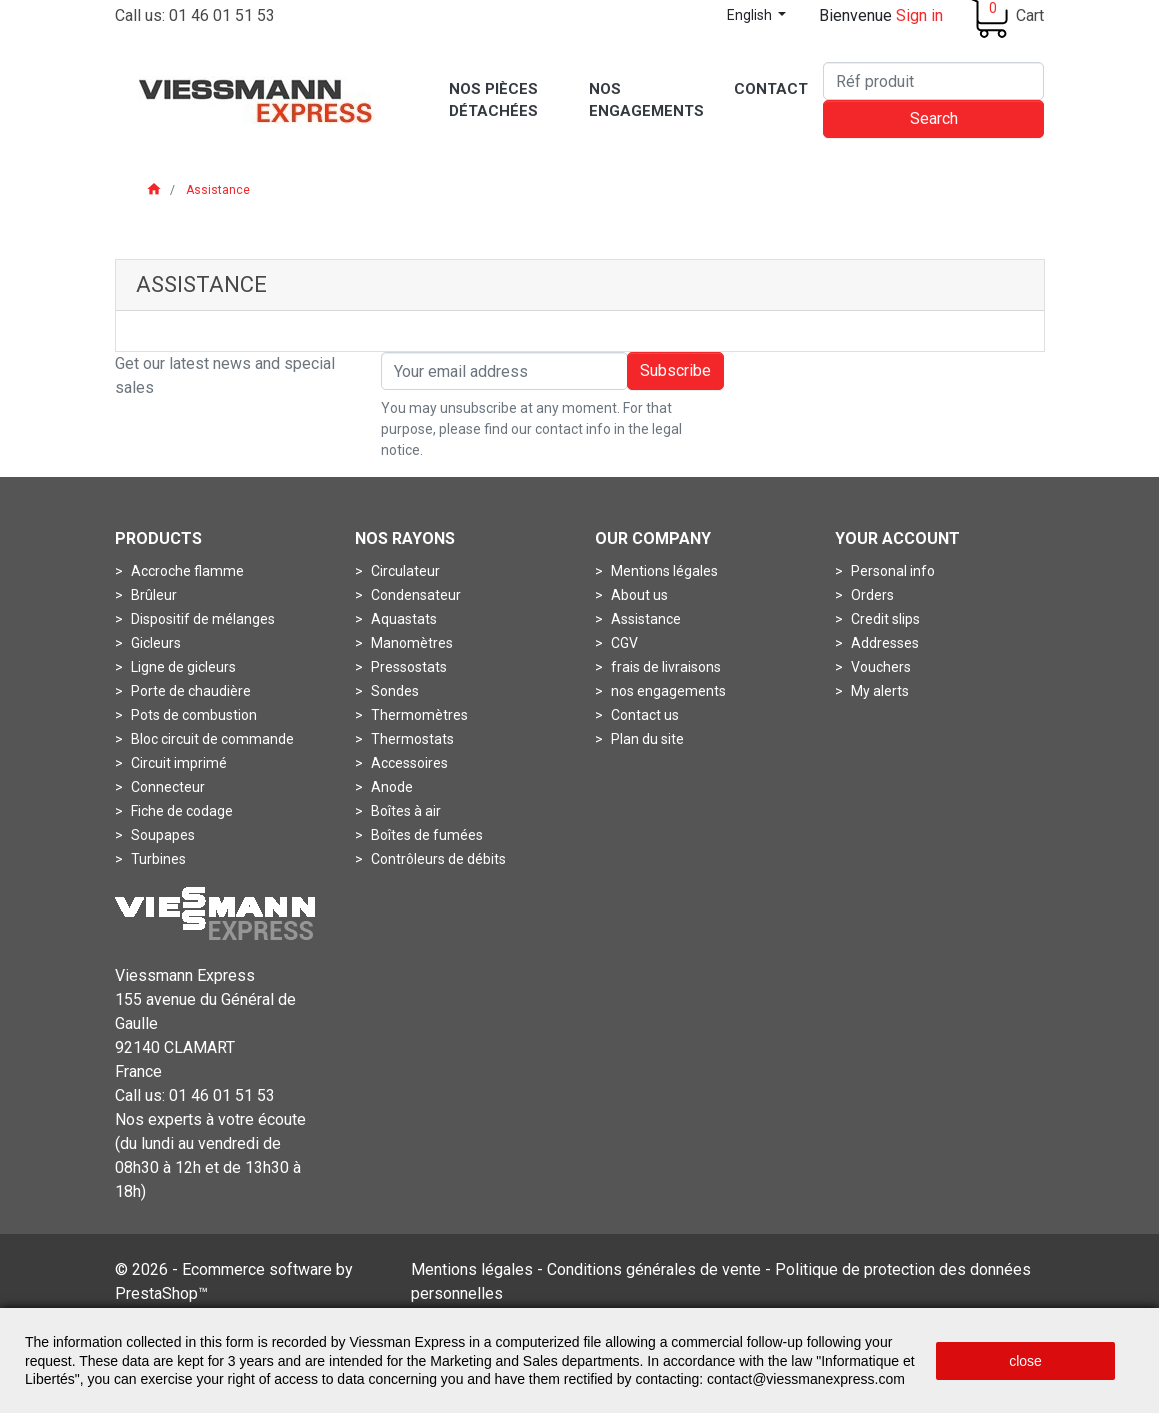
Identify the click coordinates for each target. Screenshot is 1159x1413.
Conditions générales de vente (654, 1269)
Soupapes (161, 835)
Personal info (891, 571)
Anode (390, 787)
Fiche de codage (180, 811)
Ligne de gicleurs (182, 667)
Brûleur (152, 595)
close (1025, 1361)
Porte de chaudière (189, 691)
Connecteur (166, 787)
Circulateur (404, 571)
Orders (871, 595)
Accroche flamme (186, 571)
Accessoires (408, 763)
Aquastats (402, 619)
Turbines (157, 859)
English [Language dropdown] (751, 15)
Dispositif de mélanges (201, 619)
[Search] (933, 81)
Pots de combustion (192, 715)
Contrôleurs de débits (437, 859)
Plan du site (646, 739)
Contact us (643, 715)
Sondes (393, 691)
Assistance (644, 619)
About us (638, 595)
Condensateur (414, 595)
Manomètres (410, 643)
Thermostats (411, 739)
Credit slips (884, 619)
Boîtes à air (404, 811)
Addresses (883, 643)
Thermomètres (418, 715)
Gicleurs (154, 643)
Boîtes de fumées (425, 835)
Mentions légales (663, 571)
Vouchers (879, 667)
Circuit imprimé (177, 763)
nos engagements (667, 691)
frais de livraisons (664, 667)
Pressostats (407, 667)
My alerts (878, 691)
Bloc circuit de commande (211, 739)
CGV (623, 643)
